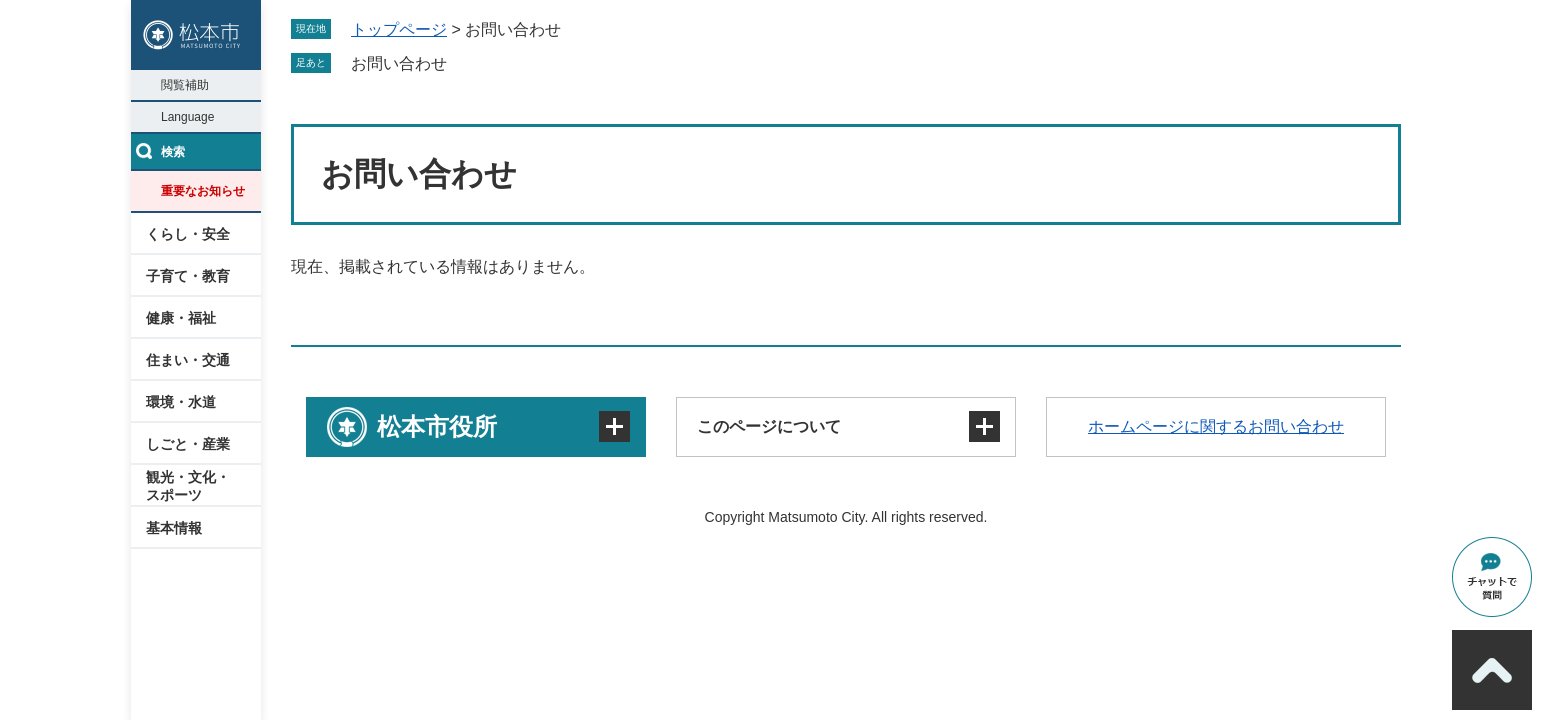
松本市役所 (437, 426)
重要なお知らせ (203, 191)
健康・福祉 (181, 318)
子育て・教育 (188, 276)
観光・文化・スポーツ (188, 486)
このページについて (769, 426)
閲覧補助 (185, 85)
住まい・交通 (188, 360)
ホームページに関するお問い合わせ (1216, 426)
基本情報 (174, 528)
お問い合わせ (399, 63)
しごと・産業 (188, 444)
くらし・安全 (188, 234)
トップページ (399, 29)
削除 (461, 63)
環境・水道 (181, 402)
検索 (173, 152)
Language (187, 117)
